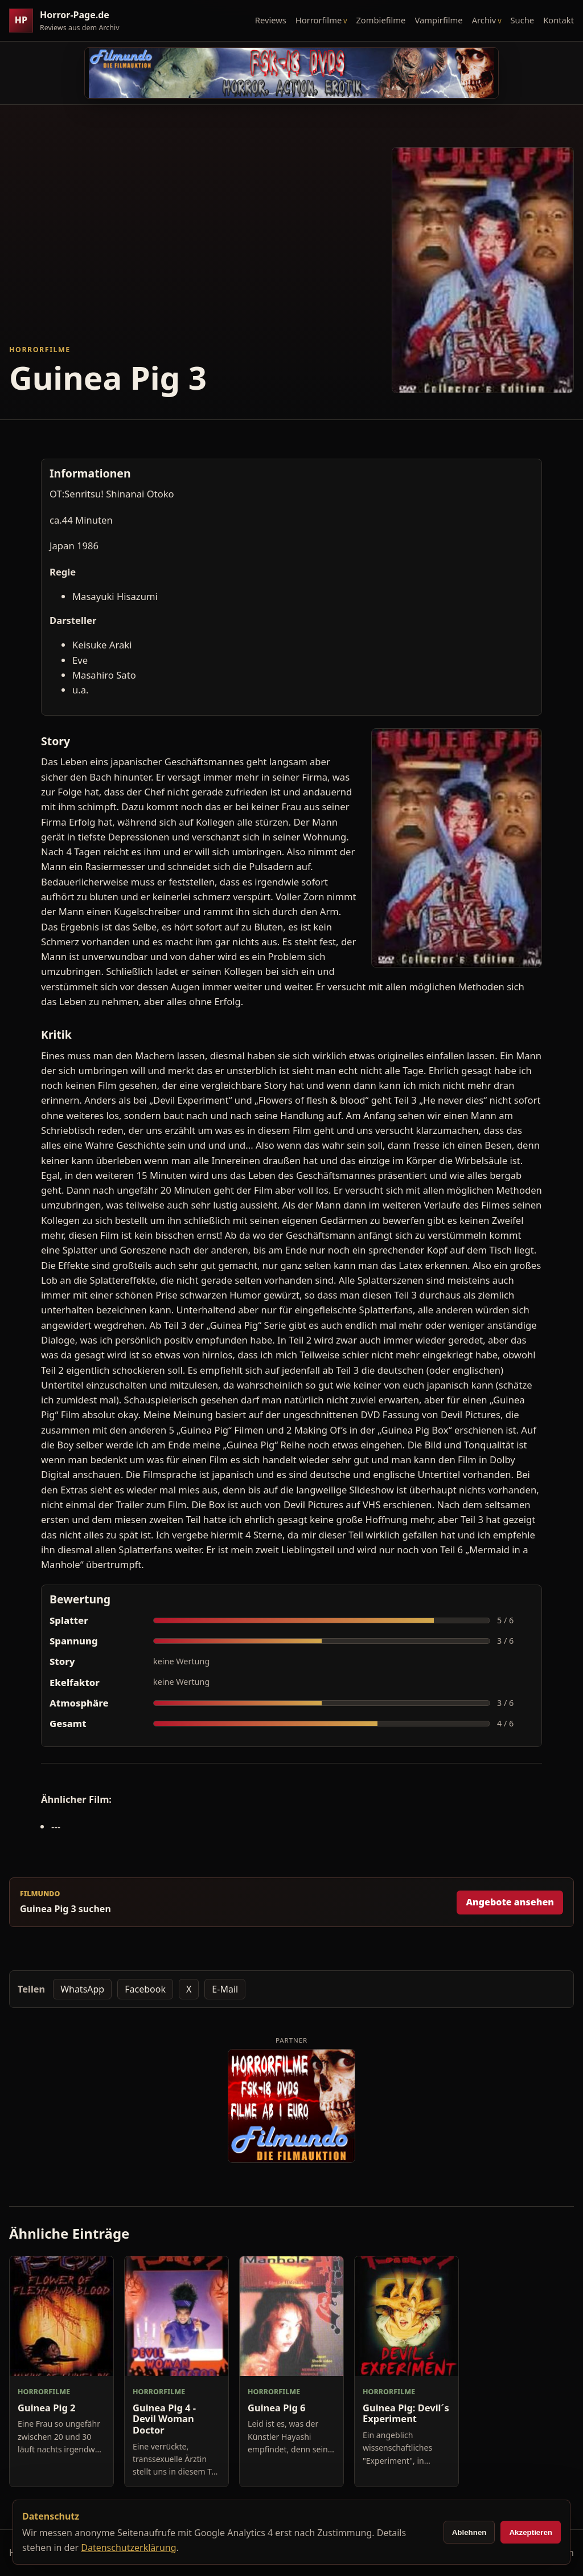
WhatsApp (82, 1989)
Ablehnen (469, 2532)
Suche (523, 20)
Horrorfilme (318, 20)
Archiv (484, 20)
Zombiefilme (380, 20)
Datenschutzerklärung (128, 2547)
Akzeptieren (530, 2532)
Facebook (145, 1989)
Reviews (270, 20)
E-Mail (225, 1989)
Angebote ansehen (510, 1902)
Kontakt (558, 20)
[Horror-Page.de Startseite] (69, 21)
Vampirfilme (438, 20)
